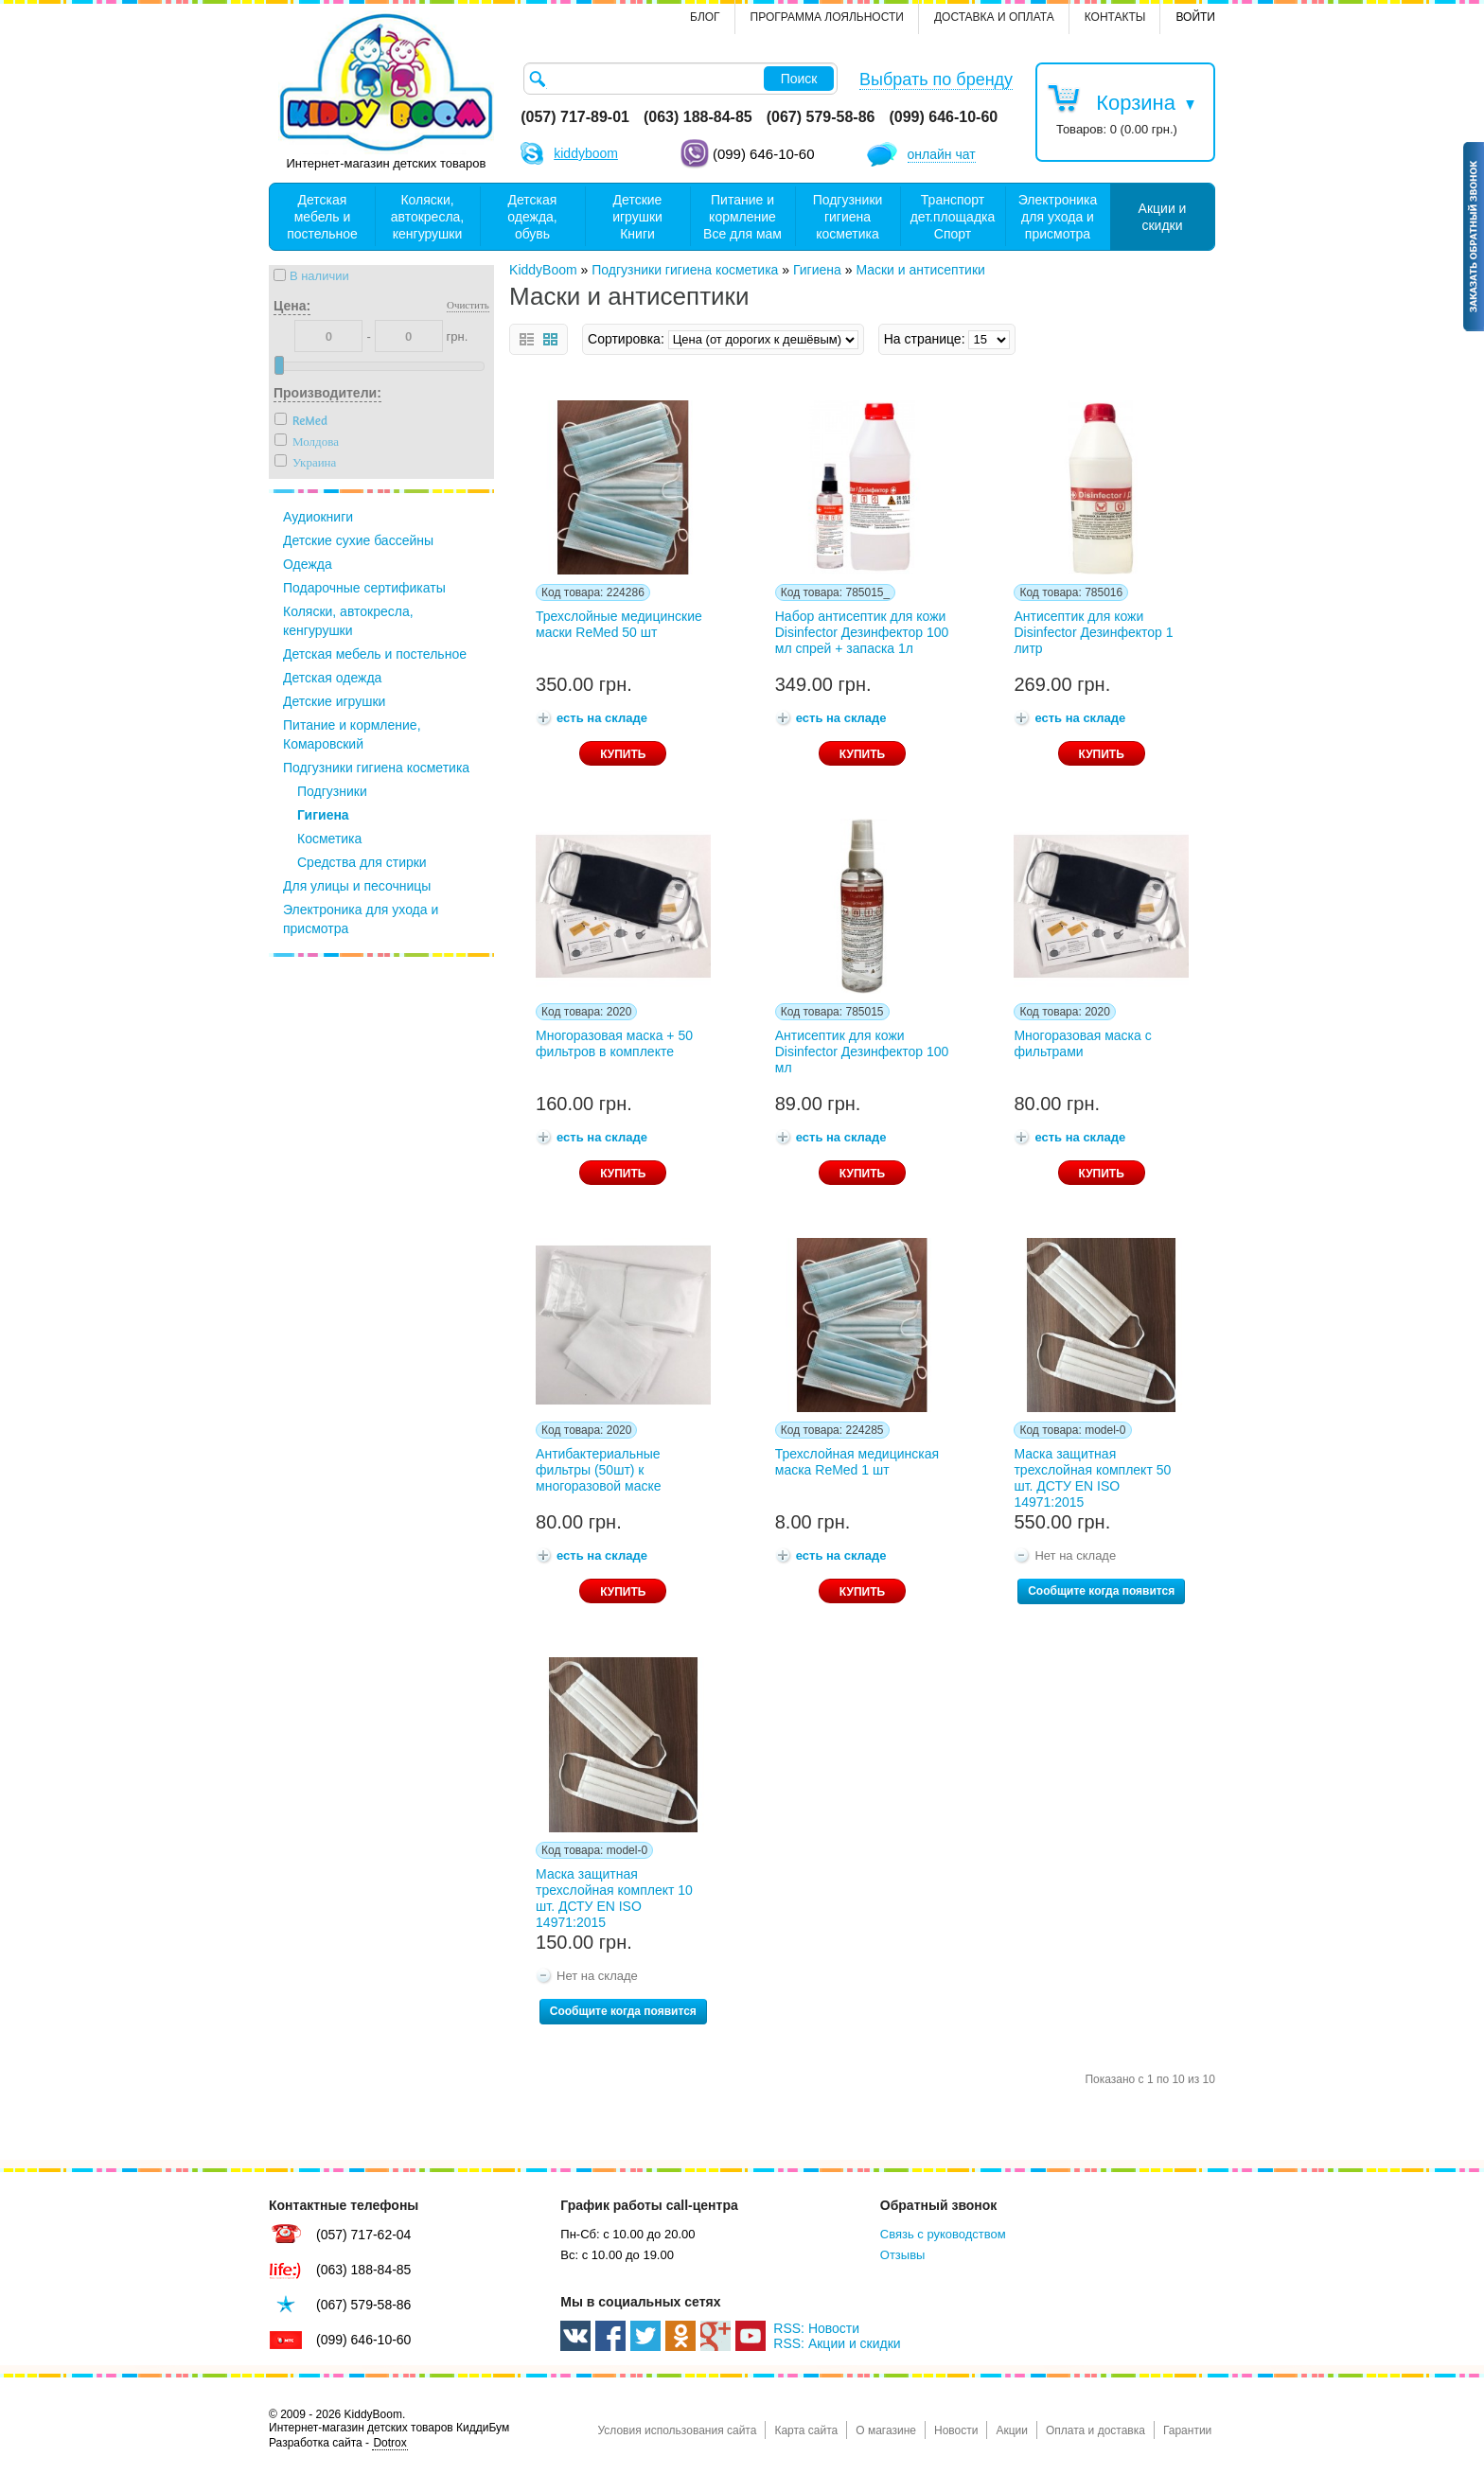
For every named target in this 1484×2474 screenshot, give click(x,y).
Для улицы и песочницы (357, 885)
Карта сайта (806, 2430)
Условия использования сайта (676, 2430)
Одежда (307, 564)
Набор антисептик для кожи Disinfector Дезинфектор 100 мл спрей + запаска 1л (862, 632)
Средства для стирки (362, 862)
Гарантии (1187, 2430)
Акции (1012, 2430)
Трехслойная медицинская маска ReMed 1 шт (857, 1461)
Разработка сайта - (338, 2443)
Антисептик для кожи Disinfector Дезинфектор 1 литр (1093, 632)
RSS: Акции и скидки (836, 2343)
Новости (956, 2430)
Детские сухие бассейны (358, 540)
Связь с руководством (943, 2234)
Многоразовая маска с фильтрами (1082, 1043)
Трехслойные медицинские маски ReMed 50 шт (619, 624)
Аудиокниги (318, 516)
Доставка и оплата (994, 17)
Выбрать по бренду (936, 79)
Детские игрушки (334, 701)
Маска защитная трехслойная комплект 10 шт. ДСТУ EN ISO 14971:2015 (614, 1894)
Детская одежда (332, 677)
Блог (705, 17)
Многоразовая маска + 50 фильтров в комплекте (614, 1043)
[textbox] (680, 78)
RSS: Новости (816, 2328)
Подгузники (332, 791)
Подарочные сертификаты (364, 587)
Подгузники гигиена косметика (376, 767)
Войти (1195, 17)
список (527, 339)
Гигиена (323, 814)
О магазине (886, 2430)
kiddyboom (586, 153)
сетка (550, 339)
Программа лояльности (827, 17)
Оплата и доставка (1095, 2430)
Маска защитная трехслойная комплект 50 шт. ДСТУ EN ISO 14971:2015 (1092, 1474)
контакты (1115, 17)
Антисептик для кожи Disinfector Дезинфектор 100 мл (862, 1051)
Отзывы (903, 2255)
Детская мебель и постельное (375, 654)
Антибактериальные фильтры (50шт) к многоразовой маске (598, 1469)
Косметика (329, 838)
